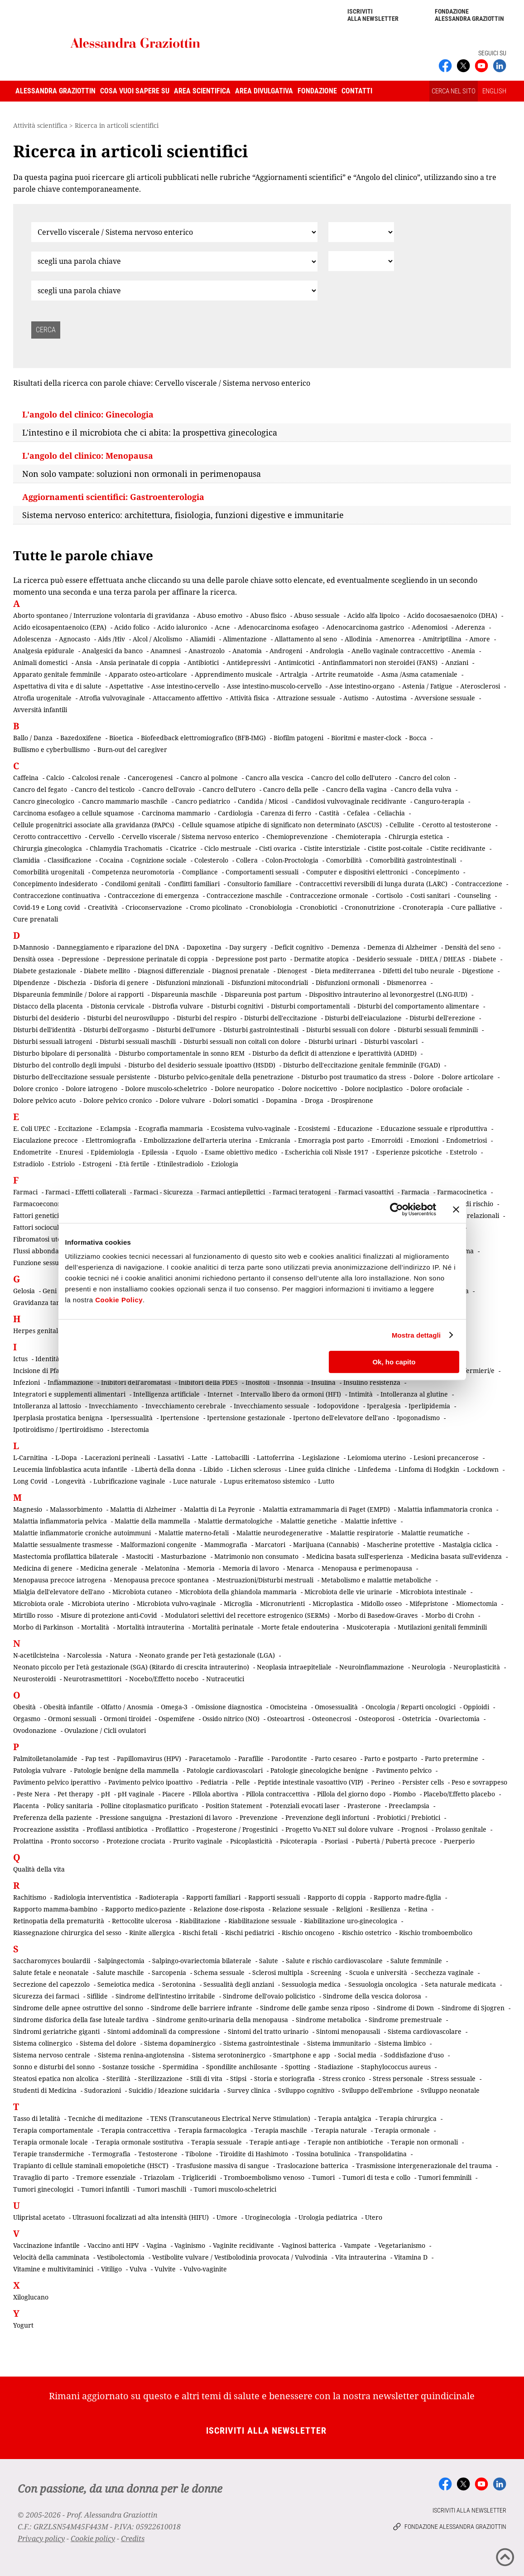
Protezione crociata (135, 1841)
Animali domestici (40, 662)
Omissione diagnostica (228, 1707)
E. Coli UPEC (31, 1128)
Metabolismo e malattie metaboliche (376, 1580)
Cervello (101, 836)
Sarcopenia (169, 1972)
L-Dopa (66, 1457)
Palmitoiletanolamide (45, 1758)
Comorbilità (344, 860)
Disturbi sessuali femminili (438, 1029)
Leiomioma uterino (376, 1457)
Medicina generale (108, 1568)
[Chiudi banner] (456, 1209)
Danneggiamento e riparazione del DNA (118, 947)
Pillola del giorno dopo (351, 1794)
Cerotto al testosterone (456, 824)
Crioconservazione (153, 907)
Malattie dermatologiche (235, 1521)
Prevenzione (259, 1817)
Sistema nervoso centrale (51, 2055)
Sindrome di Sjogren (473, 2008)
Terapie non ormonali (424, 2142)
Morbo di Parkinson (43, 1627)
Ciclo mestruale (227, 848)
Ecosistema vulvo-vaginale (250, 1128)
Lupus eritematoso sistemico (267, 1481)
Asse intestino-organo (361, 686)
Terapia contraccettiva (135, 2130)
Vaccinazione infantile (46, 2245)
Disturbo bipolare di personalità (62, 1053)
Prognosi (414, 1829)
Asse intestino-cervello (185, 686)
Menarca (300, 1568)
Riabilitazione (200, 1920)
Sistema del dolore (108, 2043)
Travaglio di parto (40, 2177)
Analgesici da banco (112, 650)
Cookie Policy (119, 1300)
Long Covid (30, 1481)
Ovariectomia (459, 1718)
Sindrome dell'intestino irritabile (165, 1996)
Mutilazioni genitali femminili (442, 1627)
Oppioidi (476, 1707)
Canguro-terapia (439, 801)
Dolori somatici (235, 1100)
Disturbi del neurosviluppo (128, 1018)
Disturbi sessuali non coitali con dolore (242, 1041)
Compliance (200, 872)
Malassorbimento (76, 1509)
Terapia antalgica (344, 2118)
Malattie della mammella (152, 1521)
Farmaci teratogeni (302, 1192)
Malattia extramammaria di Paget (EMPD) (326, 1509)
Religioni (349, 1909)
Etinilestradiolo (180, 1163)
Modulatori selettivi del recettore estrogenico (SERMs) (247, 1615)
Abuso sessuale (317, 615)
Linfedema (374, 1469)
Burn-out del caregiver (132, 749)
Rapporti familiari (213, 1897)
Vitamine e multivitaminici (53, 2269)
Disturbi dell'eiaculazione (363, 1018)
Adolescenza (32, 639)
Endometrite (32, 1152)
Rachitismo (29, 1897)
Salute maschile (120, 1972)
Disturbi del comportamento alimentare (418, 1006)
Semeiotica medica (125, 1984)
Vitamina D (411, 2257)
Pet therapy (75, 1794)
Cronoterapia (423, 907)
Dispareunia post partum (263, 994)
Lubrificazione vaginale (129, 1481)
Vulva (138, 2269)
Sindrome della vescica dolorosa (372, 1996)
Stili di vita (206, 2078)
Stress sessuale (453, 2078)
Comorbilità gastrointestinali (413, 860)
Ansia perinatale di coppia (140, 662)
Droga (314, 1100)
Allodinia (358, 639)
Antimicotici (296, 662)
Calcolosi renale (96, 777)
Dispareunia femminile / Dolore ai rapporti (78, 994)
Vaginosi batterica (309, 2245)
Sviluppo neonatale (450, 2090)
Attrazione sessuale (306, 698)
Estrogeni (96, 1163)
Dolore (423, 1076)
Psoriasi (336, 1841)
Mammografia (225, 1544)
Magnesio (27, 1509)
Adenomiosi (429, 627)
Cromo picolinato (216, 907)
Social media (357, 2055)
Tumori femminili (444, 2177)
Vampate (357, 2245)
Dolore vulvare (182, 1100)
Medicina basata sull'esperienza (354, 1556)
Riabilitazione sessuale (262, 1920)
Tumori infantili (105, 2189)
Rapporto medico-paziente (145, 1909)
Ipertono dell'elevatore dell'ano (341, 1417)
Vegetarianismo (401, 2245)
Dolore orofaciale (436, 1088)
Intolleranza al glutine (414, 1394)
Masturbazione (184, 1556)
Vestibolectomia (120, 2257)
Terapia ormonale (402, 2130)
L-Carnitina (30, 1457)
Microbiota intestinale (433, 1591)
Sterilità (118, 2078)
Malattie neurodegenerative (279, 1532)
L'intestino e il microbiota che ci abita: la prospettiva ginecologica (149, 432)
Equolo (186, 1152)
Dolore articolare (468, 1076)
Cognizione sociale (159, 860)
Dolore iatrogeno (91, 1088)
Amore (479, 639)
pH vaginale (136, 1794)
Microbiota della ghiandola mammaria (238, 1591)
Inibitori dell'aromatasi (136, 1382)
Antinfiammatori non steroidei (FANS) (379, 662)
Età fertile (134, 1163)
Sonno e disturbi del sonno (54, 2066)
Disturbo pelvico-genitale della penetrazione (225, 1076)
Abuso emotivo (219, 615)
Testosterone (158, 2153)
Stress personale (398, 2078)
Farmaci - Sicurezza (163, 1192)
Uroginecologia (268, 2217)
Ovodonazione (35, 1730)
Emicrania (274, 1140)
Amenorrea (397, 639)
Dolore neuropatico (244, 1088)
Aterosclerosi (480, 686)
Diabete (484, 959)
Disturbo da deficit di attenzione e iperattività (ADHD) (334, 1053)
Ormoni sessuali (72, 1718)
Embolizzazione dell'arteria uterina (197, 1140)
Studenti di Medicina (45, 2090)
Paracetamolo (210, 1758)
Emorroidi (387, 1140)
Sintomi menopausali (348, 2031)
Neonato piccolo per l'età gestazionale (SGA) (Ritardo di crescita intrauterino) (131, 1667)
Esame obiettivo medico (241, 1152)
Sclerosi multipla (277, 1972)
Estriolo (63, 1163)
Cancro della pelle (290, 789)
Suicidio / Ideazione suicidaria (174, 2090)
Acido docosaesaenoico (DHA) (452, 615)
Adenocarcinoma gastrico (365, 627)
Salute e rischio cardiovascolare (334, 1960)
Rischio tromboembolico (435, 1932)
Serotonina (179, 1984)
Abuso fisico (268, 615)
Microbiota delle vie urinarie (348, 1591)
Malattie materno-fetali (194, 1532)
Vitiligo (111, 2269)
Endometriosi (466, 1140)
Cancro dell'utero (228, 789)
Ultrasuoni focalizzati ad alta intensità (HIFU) (140, 2217)
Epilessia (155, 1152)
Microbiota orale (38, 1603)
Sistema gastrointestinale (261, 2043)
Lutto (326, 1481)
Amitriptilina (442, 639)
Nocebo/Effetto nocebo (163, 1678)
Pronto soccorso (75, 1841)
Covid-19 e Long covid (46, 907)
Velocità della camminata (51, 2257)
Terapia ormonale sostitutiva (139, 2142)
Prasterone (364, 1805)
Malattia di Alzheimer (143, 1509)
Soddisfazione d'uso (414, 2055)
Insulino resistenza (371, 1382)
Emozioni (424, 1140)
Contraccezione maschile (244, 895)
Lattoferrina (275, 1457)
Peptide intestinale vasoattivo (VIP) (310, 1782)
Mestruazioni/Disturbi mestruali (264, 1580)
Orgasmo (26, 1718)
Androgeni (285, 650)
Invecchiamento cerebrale (185, 1406)
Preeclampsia (409, 1805)
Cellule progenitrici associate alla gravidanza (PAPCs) (93, 824)
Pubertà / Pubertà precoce (396, 1841)
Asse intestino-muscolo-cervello (274, 686)
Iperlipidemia (429, 1406)
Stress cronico (343, 2078)
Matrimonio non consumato (256, 1556)
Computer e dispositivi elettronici (357, 872)
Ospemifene (177, 1718)
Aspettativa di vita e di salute (57, 686)
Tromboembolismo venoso (264, 2177)
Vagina (156, 2245)
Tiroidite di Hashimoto (254, 2153)
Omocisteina (288, 1707)
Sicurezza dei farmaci (46, 1996)
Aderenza (470, 627)
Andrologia (327, 650)
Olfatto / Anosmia (127, 1707)
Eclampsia (115, 1128)
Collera (247, 860)
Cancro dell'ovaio (168, 789)
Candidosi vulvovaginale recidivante (350, 801)
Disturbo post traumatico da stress (353, 1076)
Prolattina (28, 1841)
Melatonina (162, 1568)
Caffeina (25, 777)
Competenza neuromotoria (133, 872)
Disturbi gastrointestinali (260, 1029)
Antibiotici (203, 662)
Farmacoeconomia (41, 1203)
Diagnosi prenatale (240, 970)
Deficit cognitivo (298, 947)
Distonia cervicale (117, 1006)
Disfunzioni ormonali (347, 982)
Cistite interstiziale (332, 848)
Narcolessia (84, 1655)
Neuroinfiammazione (371, 1667)
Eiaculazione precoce (45, 1140)
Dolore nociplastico (374, 1088)
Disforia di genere (121, 982)
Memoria (201, 1568)
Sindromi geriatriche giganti (56, 2031)
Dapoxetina (204, 947)
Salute (268, 1960)
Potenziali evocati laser (305, 1805)
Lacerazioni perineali (117, 1457)
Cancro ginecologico (43, 801)
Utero (373, 2217)
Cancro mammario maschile (125, 801)
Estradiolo (28, 1163)
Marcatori (270, 1544)
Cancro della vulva (423, 789)
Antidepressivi (248, 662)
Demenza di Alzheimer (402, 947)
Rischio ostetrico (366, 1932)
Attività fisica (249, 698)
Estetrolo (463, 1152)
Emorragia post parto (331, 1140)
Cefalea (358, 813)
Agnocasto (74, 639)
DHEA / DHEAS (442, 959)
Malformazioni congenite (158, 1544)
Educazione (355, 1128)
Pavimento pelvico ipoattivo (150, 1782)
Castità (329, 813)
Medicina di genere (42, 1568)
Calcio (55, 777)
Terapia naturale (341, 2130)
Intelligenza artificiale (166, 1394)
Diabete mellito (107, 970)
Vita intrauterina (360, 2257)
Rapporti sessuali (274, 1897)
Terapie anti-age (275, 2142)
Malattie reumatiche (432, 1532)
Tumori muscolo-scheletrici (235, 2189)
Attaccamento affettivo (187, 698)
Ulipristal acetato (39, 2217)
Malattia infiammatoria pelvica (60, 1521)
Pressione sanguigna (131, 1817)
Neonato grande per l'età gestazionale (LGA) (207, 1655)
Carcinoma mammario (176, 813)
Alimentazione (245, 639)
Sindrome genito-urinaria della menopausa (222, 2019)
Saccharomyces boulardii (51, 1960)
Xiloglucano (30, 2297)
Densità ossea (33, 959)
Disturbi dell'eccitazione (280, 1018)
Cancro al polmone (209, 777)
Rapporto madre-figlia (407, 1897)
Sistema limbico (402, 2043)
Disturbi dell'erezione (442, 1018)
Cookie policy (93, 2538)
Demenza (345, 947)
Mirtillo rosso (33, 1615)
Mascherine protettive (401, 1544)
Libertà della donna (165, 1469)
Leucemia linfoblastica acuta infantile (70, 1469)
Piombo (404, 1794)
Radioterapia (158, 1897)
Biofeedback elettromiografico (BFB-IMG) (203, 737)
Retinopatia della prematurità (58, 1920)
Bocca (418, 737)
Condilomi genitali (132, 883)
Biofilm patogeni (298, 737)
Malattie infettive (371, 1521)
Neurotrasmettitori (92, 1678)
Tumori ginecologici (43, 2189)
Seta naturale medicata (460, 1984)
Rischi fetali (200, 1932)
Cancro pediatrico (202, 801)
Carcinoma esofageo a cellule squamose (73, 813)
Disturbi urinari (332, 1041)
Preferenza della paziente (52, 1817)
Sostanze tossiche (128, 2066)
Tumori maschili (161, 2189)
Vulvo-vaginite (205, 2269)
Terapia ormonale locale (50, 2142)
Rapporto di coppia (337, 1897)
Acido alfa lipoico (373, 615)
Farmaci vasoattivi (366, 1192)
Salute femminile (416, 1960)
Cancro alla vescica (274, 777)
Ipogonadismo (418, 1417)
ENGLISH (494, 91)
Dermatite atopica (321, 959)
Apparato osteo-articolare (148, 674)
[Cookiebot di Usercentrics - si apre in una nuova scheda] (396, 1209)
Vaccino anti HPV (113, 2245)
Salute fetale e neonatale (51, 1972)
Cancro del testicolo (105, 789)
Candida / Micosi (263, 801)
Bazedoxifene (80, 737)
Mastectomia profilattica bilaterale (65, 1556)
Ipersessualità (132, 1417)
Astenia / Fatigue (427, 686)
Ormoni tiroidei (127, 1718)
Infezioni (26, 1382)
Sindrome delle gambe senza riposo (314, 2008)
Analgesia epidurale (43, 650)
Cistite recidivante (458, 848)
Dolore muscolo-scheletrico (166, 1088)
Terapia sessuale (216, 2142)
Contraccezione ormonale (329, 895)
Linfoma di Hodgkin (429, 1469)
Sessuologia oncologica (382, 1984)
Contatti (356, 91)
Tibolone (198, 2153)
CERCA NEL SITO (454, 91)
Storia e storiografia (284, 2078)
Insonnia (290, 1382)
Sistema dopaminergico (180, 2043)
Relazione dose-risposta (228, 1909)
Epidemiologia (112, 1152)
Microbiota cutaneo (142, 1591)
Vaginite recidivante (243, 2245)
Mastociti (139, 1556)
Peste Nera (33, 1794)
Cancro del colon (424, 777)
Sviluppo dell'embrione (377, 2090)
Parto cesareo (335, 1758)
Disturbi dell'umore (186, 1029)
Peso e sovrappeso (479, 1782)
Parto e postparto (390, 1758)
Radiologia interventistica (92, 1897)
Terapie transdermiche (48, 2153)
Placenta (26, 1805)
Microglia (238, 1603)
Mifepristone (428, 1603)
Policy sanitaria (70, 1805)
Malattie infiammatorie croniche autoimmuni (82, 1532)
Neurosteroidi (34, 1678)
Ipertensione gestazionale (246, 1417)
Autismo (355, 698)
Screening (326, 1972)
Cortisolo (389, 895)
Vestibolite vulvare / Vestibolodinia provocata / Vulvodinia (239, 2257)
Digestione (478, 970)
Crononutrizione (370, 907)
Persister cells (423, 1782)
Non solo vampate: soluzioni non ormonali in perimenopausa (141, 473)
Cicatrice (183, 848)
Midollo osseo (381, 1603)
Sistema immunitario (338, 2043)
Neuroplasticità (476, 1667)
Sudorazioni (102, 2090)
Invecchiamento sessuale (271, 1406)
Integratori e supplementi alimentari (69, 1394)
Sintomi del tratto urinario (268, 2031)
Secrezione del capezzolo (51, 1984)
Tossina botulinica (323, 2153)
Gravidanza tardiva (42, 1302)
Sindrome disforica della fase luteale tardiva (81, 2019)
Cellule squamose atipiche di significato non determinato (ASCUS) (282, 824)
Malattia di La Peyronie (219, 1509)
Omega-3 (174, 1707)
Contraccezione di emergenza (153, 895)
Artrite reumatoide (344, 674)
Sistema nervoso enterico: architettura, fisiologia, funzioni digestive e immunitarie (183, 514)
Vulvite (165, 2269)
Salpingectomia (121, 1960)
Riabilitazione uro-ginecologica (350, 1920)
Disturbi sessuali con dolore (348, 1029)
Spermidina (180, 2066)
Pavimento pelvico (404, 1770)
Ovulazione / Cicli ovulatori (105, 1730)
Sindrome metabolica (328, 2019)
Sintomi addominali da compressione (163, 2031)
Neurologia (429, 1667)
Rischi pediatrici (249, 1932)
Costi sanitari (430, 895)
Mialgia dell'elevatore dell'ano (59, 1591)
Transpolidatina (382, 2153)
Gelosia (24, 1290)
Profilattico (171, 1829)
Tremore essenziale (106, 2177)
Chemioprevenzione (297, 836)
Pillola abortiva (215, 1794)
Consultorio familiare (259, 883)
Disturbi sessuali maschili (138, 1041)
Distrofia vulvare (177, 1006)
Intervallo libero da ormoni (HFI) (290, 1394)
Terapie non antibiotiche (345, 2142)
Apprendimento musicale (233, 674)
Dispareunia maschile (184, 994)
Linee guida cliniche (319, 1469)
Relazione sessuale (300, 1909)
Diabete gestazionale (44, 970)
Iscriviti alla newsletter (373, 15)
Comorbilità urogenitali (48, 872)
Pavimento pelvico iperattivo (57, 1782)
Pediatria (214, 1782)
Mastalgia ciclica (467, 1544)
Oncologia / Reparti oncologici (410, 1707)
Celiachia (391, 813)
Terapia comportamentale (53, 2130)
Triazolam (159, 2177)
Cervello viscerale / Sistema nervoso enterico (190, 836)
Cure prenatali (35, 919)
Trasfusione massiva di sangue (222, 2165)
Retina (418, 1909)
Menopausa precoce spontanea (161, 1580)
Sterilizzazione (160, 2078)
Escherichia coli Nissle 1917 (326, 1152)
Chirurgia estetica (416, 836)
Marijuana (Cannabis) (326, 1544)
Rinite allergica (152, 1932)
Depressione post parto (251, 959)
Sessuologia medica (311, 1984)
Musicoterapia (368, 1627)
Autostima (391, 698)
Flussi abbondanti (40, 1251)
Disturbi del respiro (206, 1018)
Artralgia (294, 674)
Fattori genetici (36, 1215)
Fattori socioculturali (44, 1227)
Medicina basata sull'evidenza (456, 1556)
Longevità (70, 1481)
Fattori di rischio (468, 1203)
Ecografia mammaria (171, 1128)
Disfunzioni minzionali (190, 982)
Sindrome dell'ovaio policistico (269, 1996)
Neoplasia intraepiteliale (294, 1667)
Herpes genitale (37, 1330)
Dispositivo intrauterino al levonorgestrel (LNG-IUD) (388, 994)
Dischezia (72, 982)
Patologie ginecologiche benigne (319, 1770)
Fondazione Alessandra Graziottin (469, 15)
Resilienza (385, 1909)
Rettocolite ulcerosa (142, 1920)
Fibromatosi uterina (43, 1239)
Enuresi (71, 1152)
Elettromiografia (111, 1140)
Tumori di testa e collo (376, 2177)
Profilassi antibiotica (117, 1829)
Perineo (382, 1782)
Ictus (20, 1358)
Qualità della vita (39, 1869)
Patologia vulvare (39, 1770)
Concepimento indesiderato (55, 883)
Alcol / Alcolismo (157, 639)
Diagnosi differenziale (171, 970)
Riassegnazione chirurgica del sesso (67, 1932)
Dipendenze (31, 982)
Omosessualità (336, 1707)
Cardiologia (235, 813)
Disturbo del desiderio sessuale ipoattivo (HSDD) (201, 1065)
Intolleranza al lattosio (47, 1406)
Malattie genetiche (308, 1521)
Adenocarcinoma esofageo (278, 627)
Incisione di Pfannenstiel (50, 1370)
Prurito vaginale (197, 1841)
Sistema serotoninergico (228, 2055)
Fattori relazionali (472, 1215)
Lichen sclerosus (256, 1469)
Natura (120, 1655)
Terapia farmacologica (212, 2130)
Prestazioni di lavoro (200, 1817)
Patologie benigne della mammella (126, 1770)
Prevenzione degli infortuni (327, 1817)
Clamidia (26, 860)
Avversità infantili (40, 709)
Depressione (80, 959)
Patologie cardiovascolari (225, 1770)
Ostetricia (416, 1718)
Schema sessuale (219, 1972)
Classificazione (69, 860)
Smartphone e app (301, 2055)
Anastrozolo (206, 650)
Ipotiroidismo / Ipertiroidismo (58, 1429)
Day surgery (248, 947)
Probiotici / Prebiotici (408, 1817)
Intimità (361, 1394)
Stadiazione (335, 2066)
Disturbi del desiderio (46, 1018)
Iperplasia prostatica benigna (58, 1417)
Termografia (111, 2153)
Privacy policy (41, 2538)
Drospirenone (352, 1100)
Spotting (297, 2066)
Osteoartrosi (285, 1718)
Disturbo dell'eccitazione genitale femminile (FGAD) (361, 1065)
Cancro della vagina (356, 789)
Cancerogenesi (150, 777)
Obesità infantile (68, 1707)
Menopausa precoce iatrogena (59, 1580)
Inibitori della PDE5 (208, 1382)
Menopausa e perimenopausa (367, 1568)
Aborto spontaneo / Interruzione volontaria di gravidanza (101, 615)
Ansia (83, 662)
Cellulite (401, 824)
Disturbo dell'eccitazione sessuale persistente (81, 1076)
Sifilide (97, 1996)
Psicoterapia (298, 1841)
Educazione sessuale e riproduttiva (433, 1128)
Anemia (463, 650)
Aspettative (126, 686)
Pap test (97, 1758)
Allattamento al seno (305, 639)
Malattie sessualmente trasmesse (63, 1544)
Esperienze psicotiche (409, 1152)
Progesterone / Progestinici (237, 1829)
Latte (199, 1457)
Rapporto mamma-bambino (55, 1909)
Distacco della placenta (48, 1006)
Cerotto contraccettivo (47, 836)
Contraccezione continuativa (56, 895)
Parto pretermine (451, 1758)
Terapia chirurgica (408, 2118)
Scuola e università (378, 1972)
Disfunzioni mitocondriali (269, 982)
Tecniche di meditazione (105, 2118)
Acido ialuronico (182, 627)
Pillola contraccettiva (277, 1794)
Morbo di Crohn (449, 1615)
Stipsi (238, 2078)
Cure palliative (473, 907)
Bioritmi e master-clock (366, 737)
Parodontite (289, 1758)
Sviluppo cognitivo (306, 2090)
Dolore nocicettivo (309, 1088)
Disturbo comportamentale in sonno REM (182, 1053)
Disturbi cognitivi (237, 1006)
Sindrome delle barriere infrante (201, 2008)
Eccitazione (75, 1128)
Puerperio (459, 1841)
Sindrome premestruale (405, 2019)
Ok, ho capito (393, 1362)
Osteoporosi (376, 1718)
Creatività (103, 907)
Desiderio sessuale (384, 959)
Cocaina (111, 860)
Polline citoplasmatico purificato (149, 1805)
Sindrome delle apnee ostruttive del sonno (78, 2008)
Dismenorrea (407, 982)
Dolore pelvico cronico (117, 1100)
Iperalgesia (384, 1406)
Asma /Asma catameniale (419, 674)
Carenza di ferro (285, 813)
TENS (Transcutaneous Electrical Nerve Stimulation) (230, 2118)
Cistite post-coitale (395, 848)
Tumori (323, 2177)
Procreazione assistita (46, 1829)
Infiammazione (70, 1382)
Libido (213, 1469)
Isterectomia (130, 1429)
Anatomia (247, 650)
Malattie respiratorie (362, 1532)
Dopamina (281, 1100)
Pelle (243, 1782)
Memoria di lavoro (250, 1568)
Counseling (474, 895)
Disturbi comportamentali (310, 1006)
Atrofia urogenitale (42, 698)
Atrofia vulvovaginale (112, 698)
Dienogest (292, 970)
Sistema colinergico (42, 2043)
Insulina (323, 1382)
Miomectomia (476, 1603)
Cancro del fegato (40, 789)
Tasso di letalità (36, 2118)
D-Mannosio (31, 947)
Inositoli (257, 1382)
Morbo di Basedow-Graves (377, 1615)
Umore (226, 2217)
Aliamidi (202, 639)
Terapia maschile (281, 2130)
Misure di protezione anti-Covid (109, 1615)
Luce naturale (194, 1481)
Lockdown (483, 1469)
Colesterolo (211, 860)
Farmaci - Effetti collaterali (85, 1192)
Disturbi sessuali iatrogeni (52, 1041)
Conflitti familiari (194, 883)
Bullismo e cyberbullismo (51, 749)
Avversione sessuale (444, 698)
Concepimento (437, 872)
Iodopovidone (338, 1406)
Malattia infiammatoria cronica (445, 1509)
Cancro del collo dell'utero (351, 777)
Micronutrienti (282, 1603)
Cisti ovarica (277, 848)
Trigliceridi (199, 2177)
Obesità (24, 1707)
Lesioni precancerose (446, 1457)
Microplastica (332, 1603)
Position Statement (234, 1805)
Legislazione (321, 1457)
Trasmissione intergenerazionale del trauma (424, 2165)
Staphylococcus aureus (396, 2066)
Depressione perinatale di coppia (157, 959)
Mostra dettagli (416, 1335)
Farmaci (25, 1192)
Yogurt (23, 2325)
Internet (220, 1394)
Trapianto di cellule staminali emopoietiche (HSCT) (90, 2165)
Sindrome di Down (405, 2008)
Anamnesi (165, 650)
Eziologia (224, 1163)
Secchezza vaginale (444, 1972)
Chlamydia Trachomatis (126, 848)
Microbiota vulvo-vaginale (176, 1603)
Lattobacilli (232, 1457)
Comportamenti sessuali (262, 872)
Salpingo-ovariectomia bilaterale (201, 1960)
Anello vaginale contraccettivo (397, 650)
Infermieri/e (476, 1370)
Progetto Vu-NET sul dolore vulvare (339, 1829)
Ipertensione (179, 1417)
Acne (222, 627)
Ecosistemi (314, 1128)
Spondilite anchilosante (241, 2066)
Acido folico (131, 627)
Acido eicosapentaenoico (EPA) (59, 627)
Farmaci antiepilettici (233, 1192)
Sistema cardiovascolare (425, 2031)
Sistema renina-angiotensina (141, 2055)
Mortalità (95, 1627)
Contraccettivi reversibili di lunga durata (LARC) (373, 883)
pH (105, 1794)
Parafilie (251, 1758)
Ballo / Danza (33, 737)
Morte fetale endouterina (300, 1627)
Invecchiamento (113, 1406)
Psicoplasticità (251, 1841)
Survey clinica (248, 2090)
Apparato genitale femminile (57, 674)
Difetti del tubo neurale (418, 970)
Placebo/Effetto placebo (459, 1794)
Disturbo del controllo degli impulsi (66, 1065)
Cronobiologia (271, 907)
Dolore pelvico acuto (44, 1100)
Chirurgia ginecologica (47, 848)
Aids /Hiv (111, 639)
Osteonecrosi (331, 1718)
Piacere (173, 1794)
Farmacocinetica (462, 1192)
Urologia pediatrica (327, 2217)
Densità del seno (470, 947)
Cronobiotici (318, 907)
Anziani (456, 662)
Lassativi (171, 1457)
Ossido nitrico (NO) (231, 1718)
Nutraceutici (225, 1678)
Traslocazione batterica (312, 2165)
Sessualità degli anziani (238, 1984)
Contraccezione (478, 883)
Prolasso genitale (460, 1829)
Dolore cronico (35, 1088)
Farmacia (415, 1192)
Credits (132, 2538)
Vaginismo (189, 2245)
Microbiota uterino (100, 1603)
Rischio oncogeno (308, 1932)
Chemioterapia (358, 836)
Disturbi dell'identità (44, 1029)
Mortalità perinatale (223, 1627)
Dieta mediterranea (345, 970)
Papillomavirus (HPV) (149, 1758)
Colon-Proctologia (291, 860)
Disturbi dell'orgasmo (116, 1029)
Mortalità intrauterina (150, 1627)
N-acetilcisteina (36, 1655)
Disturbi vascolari (391, 1041)
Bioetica (121, 737)
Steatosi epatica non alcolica (56, 2078)
